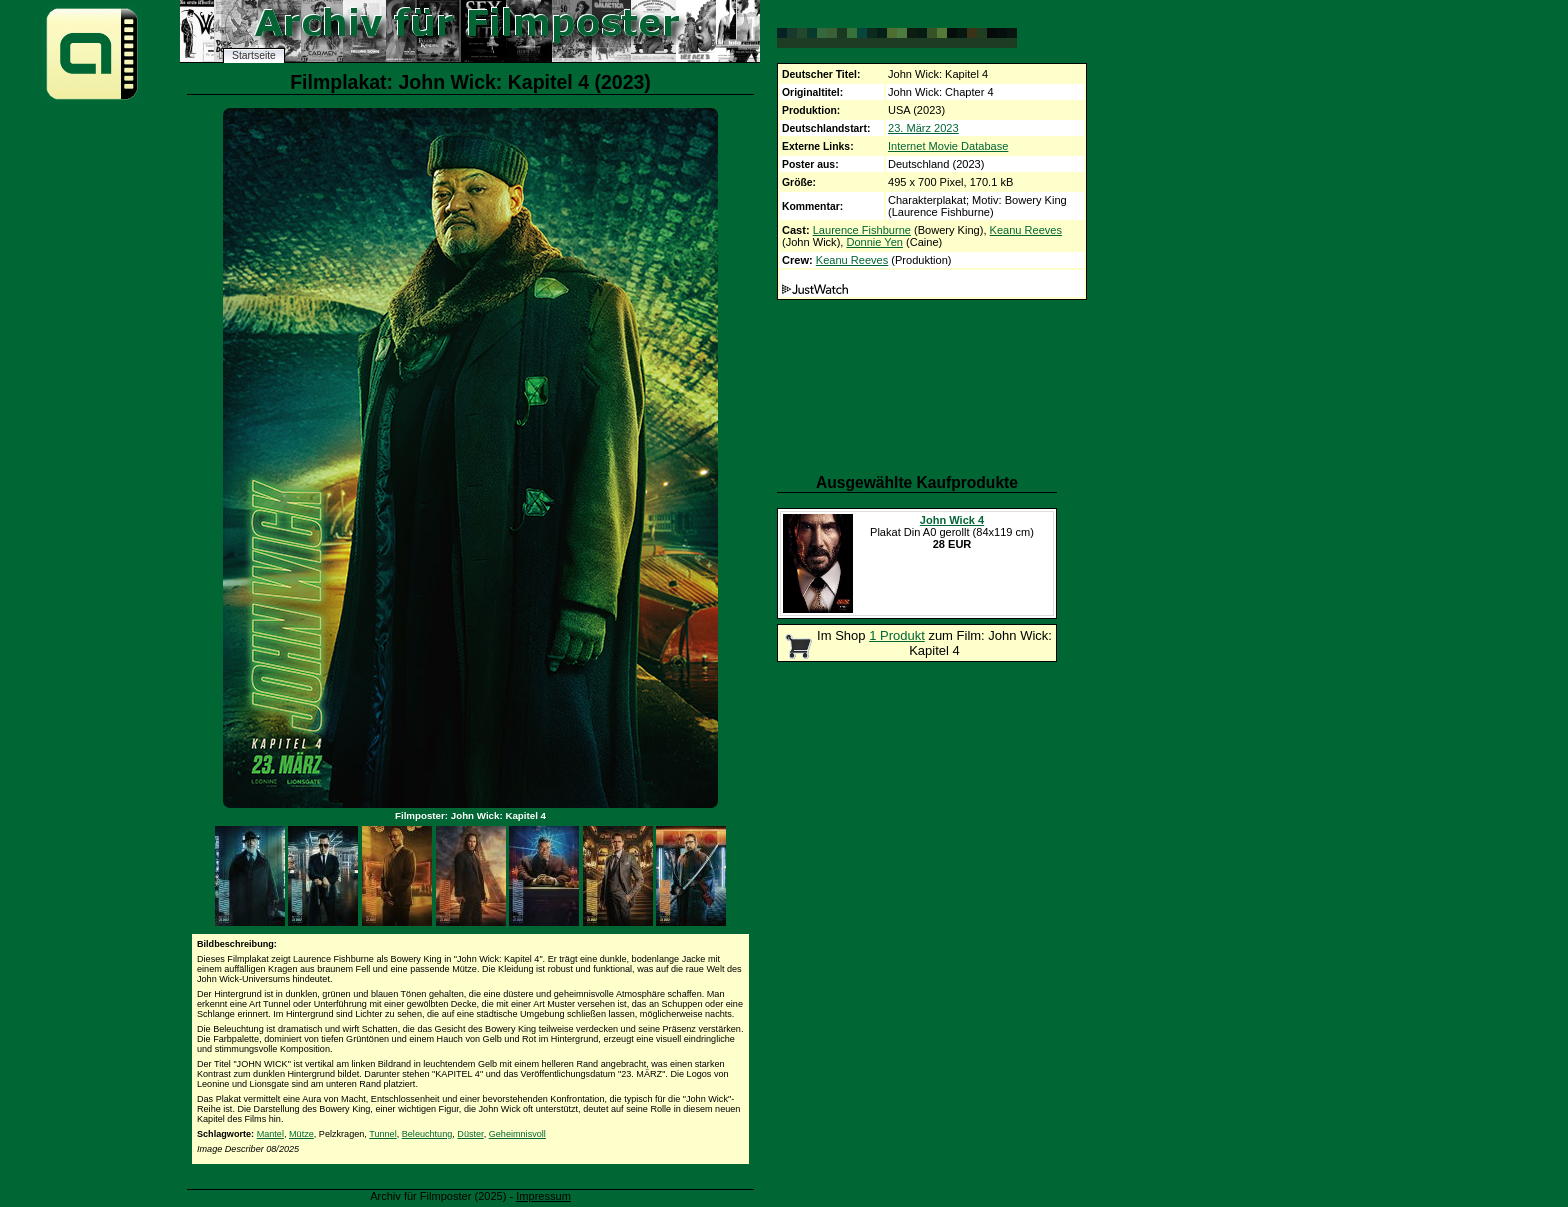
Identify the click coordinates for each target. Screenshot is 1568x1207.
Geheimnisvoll (517, 1134)
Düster (470, 1134)
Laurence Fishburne (862, 230)
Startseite (254, 55)
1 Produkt (897, 635)
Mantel (270, 1134)
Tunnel (382, 1134)
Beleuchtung (427, 1134)
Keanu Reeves (1026, 230)
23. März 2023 (923, 128)
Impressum (543, 1196)
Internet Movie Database (948, 146)
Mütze (301, 1134)
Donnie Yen (874, 242)
